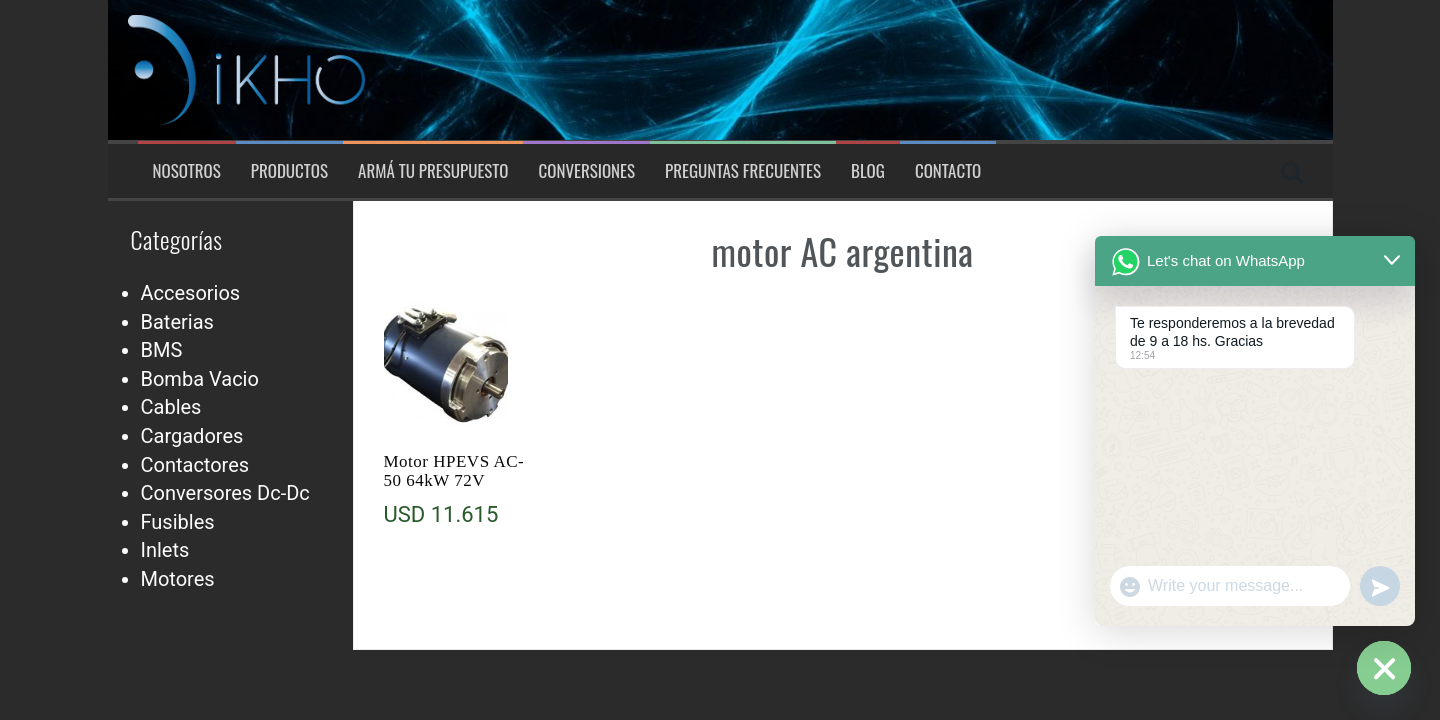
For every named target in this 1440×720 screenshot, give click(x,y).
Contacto (948, 171)
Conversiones (586, 171)
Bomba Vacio (200, 379)
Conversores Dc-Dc (225, 493)
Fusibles (178, 522)
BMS (162, 350)
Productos (289, 171)
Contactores (195, 465)
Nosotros (187, 171)
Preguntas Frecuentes (743, 171)
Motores (178, 579)
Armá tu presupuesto (433, 171)
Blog (868, 171)
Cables (171, 407)
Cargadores (192, 436)
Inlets (165, 550)
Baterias (177, 322)
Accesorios (191, 293)
